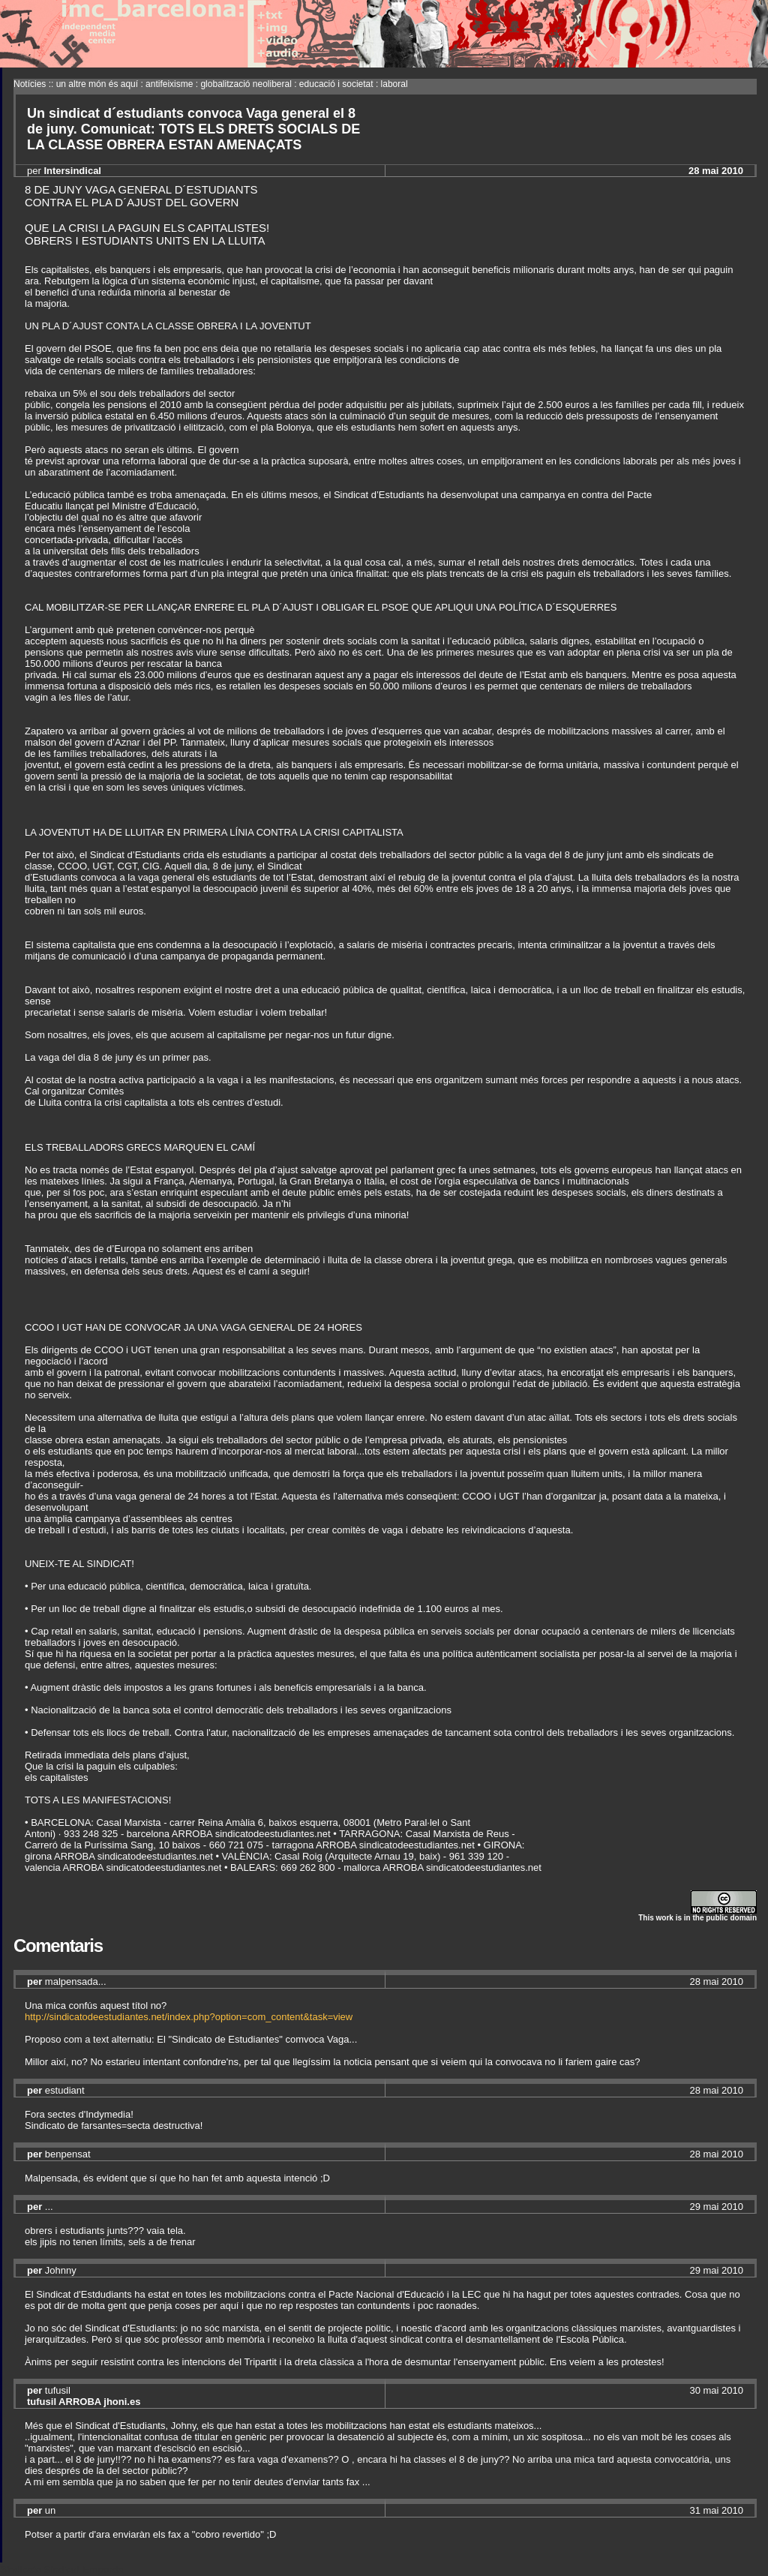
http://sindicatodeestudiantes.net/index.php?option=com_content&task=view (188, 2016)
